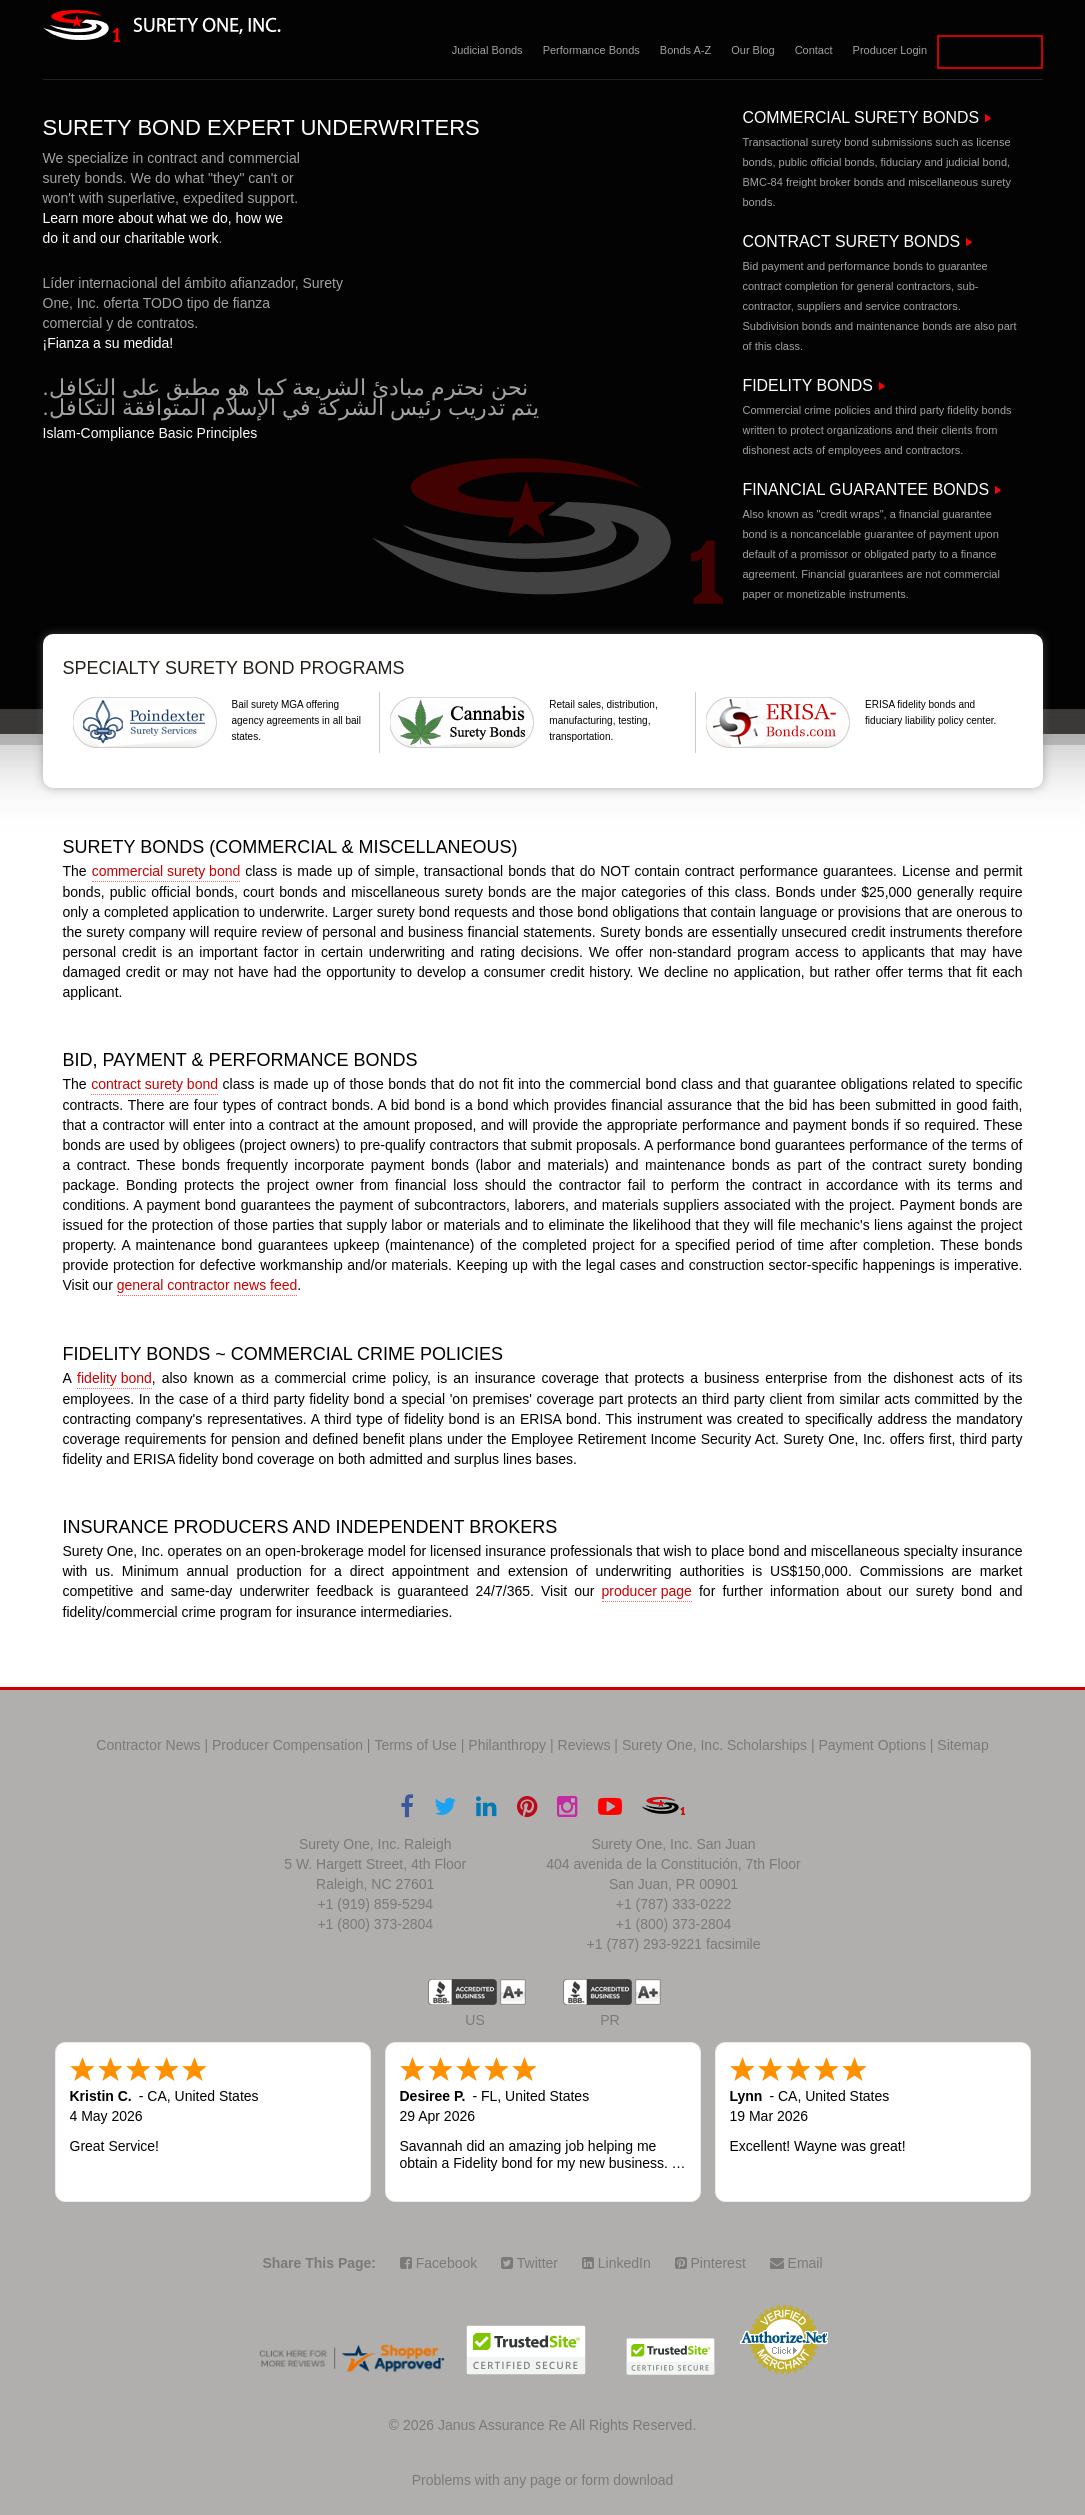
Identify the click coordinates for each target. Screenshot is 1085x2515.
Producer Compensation (287, 1745)
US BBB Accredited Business (462, 1992)
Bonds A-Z (685, 50)
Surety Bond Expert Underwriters (261, 127)
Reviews (584, 1745)
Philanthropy (507, 1745)
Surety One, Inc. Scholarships (714, 1745)
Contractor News (148, 1745)
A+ (513, 1992)
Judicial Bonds (487, 50)
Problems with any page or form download (542, 2480)
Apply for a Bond (989, 52)
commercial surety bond (166, 871)
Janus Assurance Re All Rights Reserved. (567, 2425)
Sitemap (962, 1745)
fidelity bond (114, 1378)
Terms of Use (415, 1745)
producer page (647, 1591)
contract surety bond (154, 1084)
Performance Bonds (591, 50)
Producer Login (890, 50)
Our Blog (752, 50)
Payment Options (872, 1745)
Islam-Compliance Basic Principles (150, 433)
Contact (814, 50)
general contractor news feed (207, 1285)
